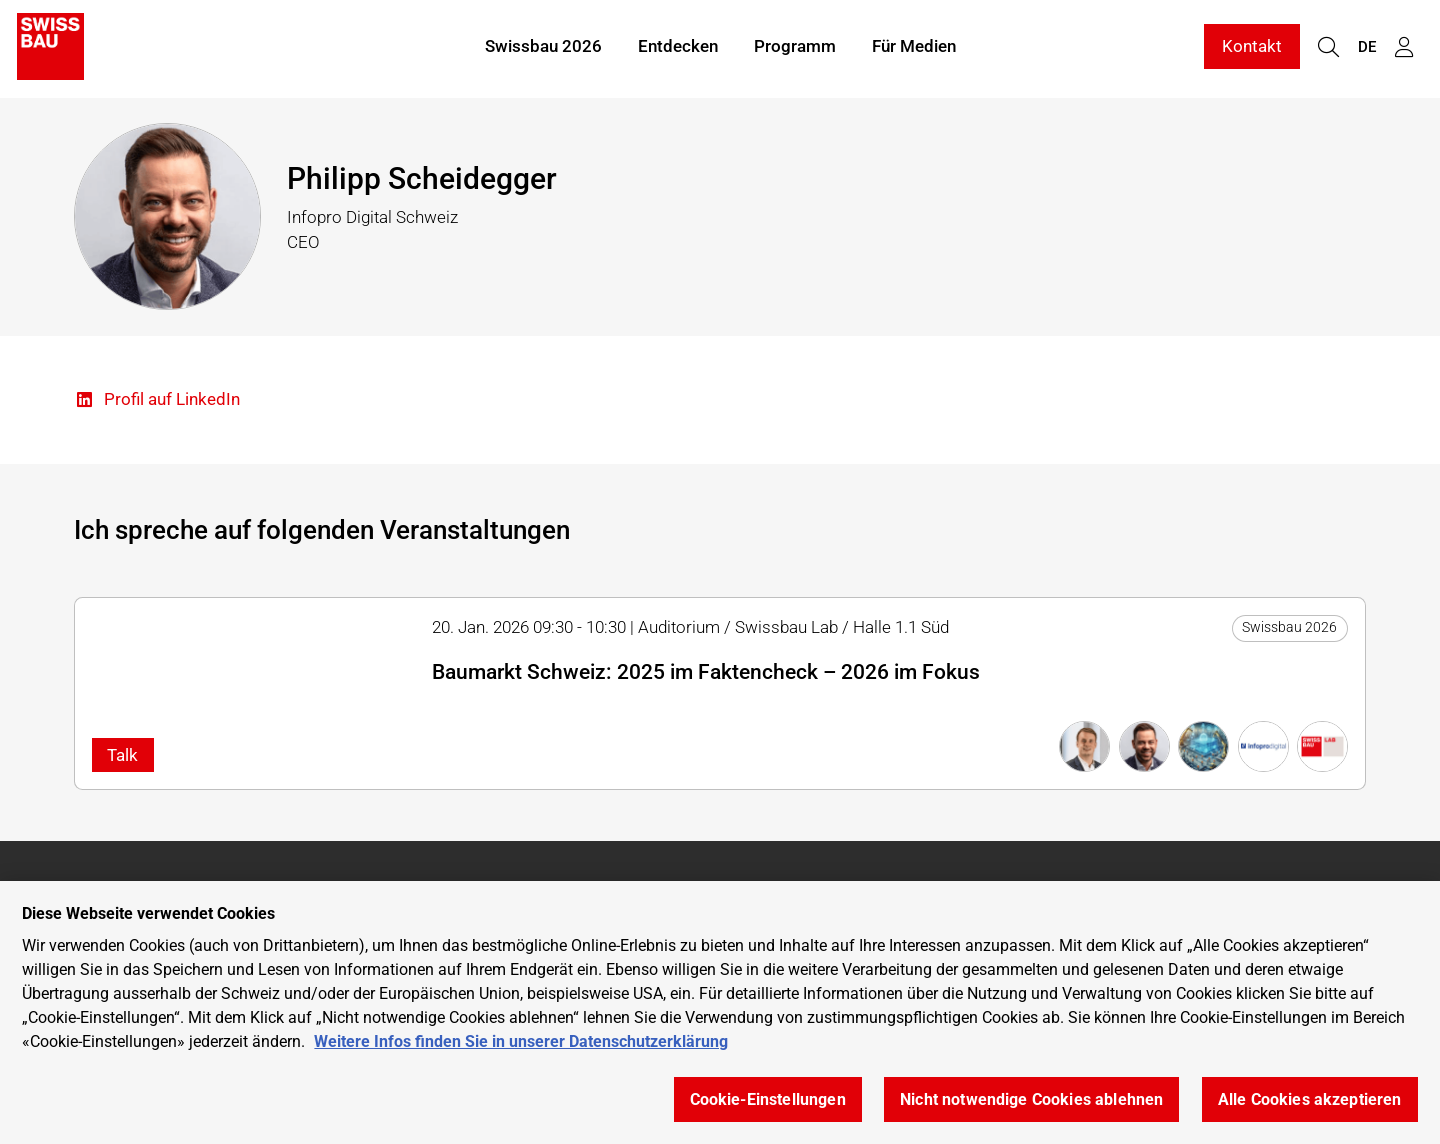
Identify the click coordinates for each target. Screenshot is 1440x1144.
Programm (795, 48)
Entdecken (678, 48)
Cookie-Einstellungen (768, 1099)
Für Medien (914, 48)
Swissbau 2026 (543, 48)
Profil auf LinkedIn (157, 400)
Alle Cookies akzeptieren (1310, 1099)
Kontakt (1252, 48)
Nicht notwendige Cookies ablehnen (1031, 1099)
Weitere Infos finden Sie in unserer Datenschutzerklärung (521, 1041)
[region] (720, 1012)
